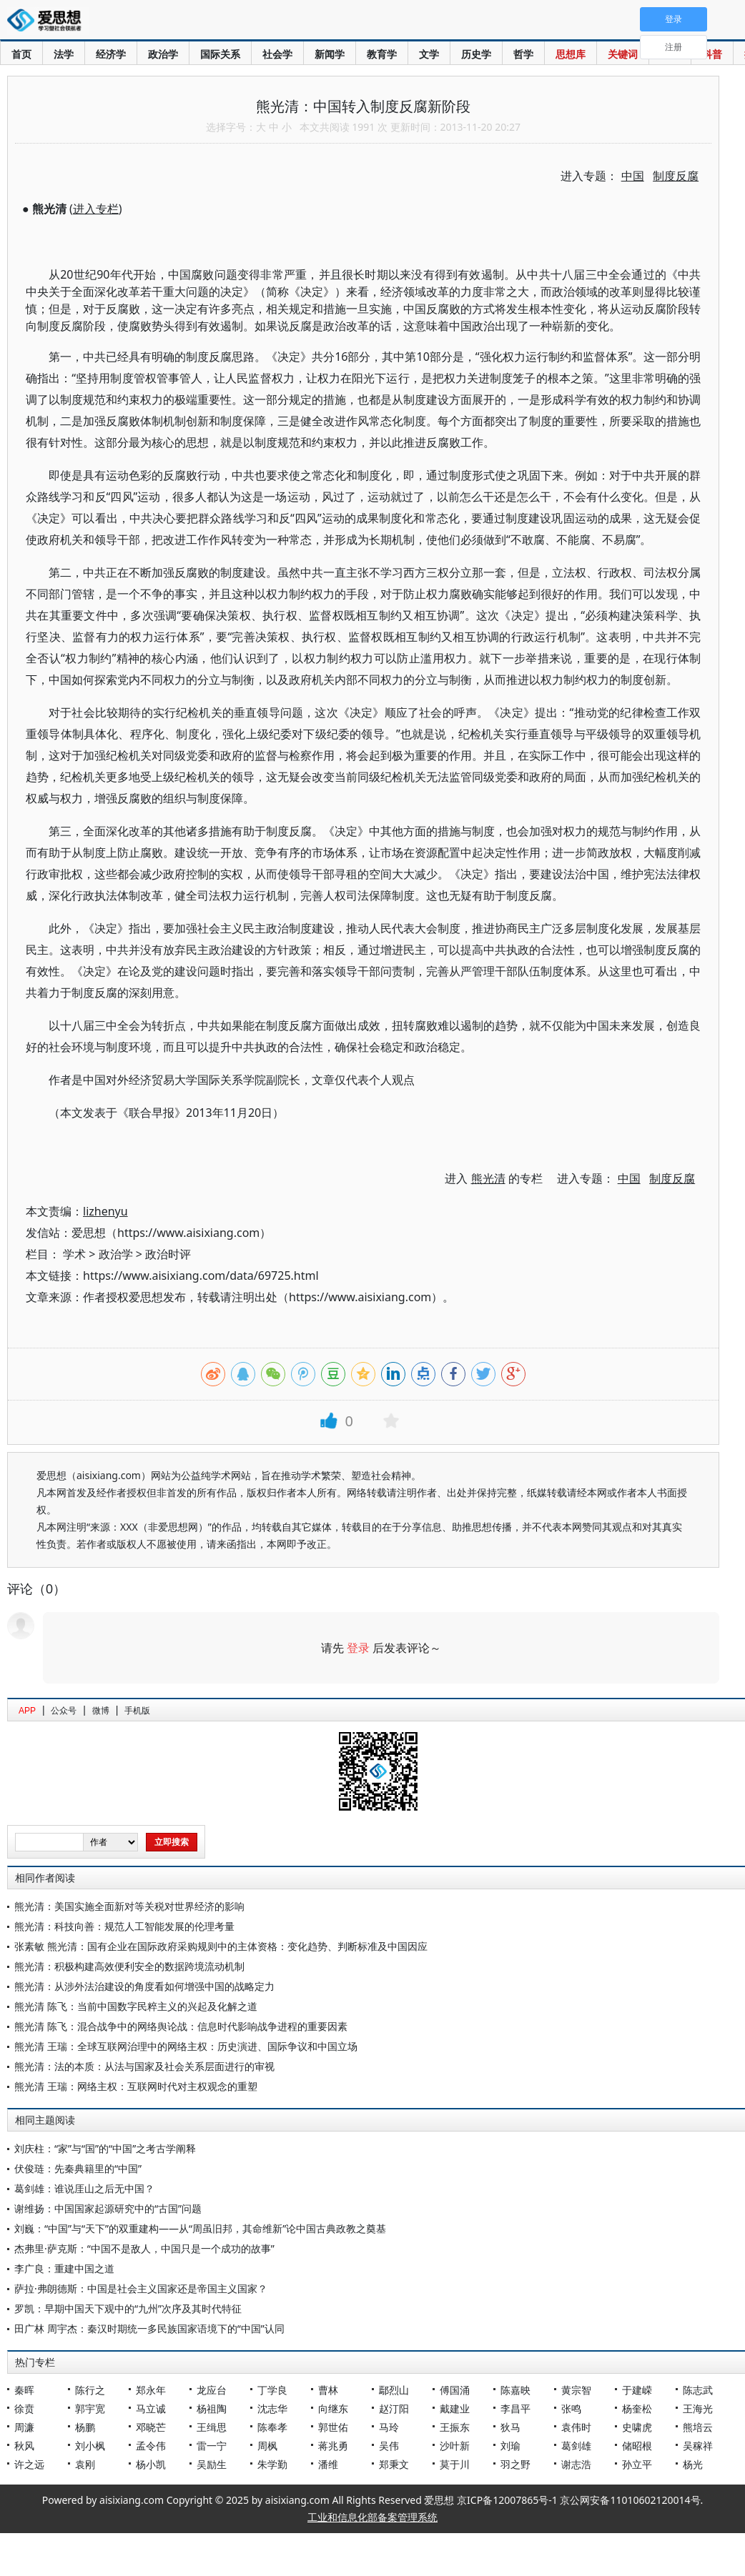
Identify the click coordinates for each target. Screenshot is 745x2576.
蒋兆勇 (333, 2445)
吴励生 (212, 2464)
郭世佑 (333, 2427)
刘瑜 (510, 2445)
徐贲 (24, 2408)
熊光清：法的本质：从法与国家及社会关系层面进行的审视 (144, 2066)
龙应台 (212, 2390)
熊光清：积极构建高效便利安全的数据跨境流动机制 (129, 1966)
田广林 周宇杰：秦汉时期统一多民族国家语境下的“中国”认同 (149, 2328)
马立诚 (151, 2408)
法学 (64, 54)
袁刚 (85, 2464)
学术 (74, 1254)
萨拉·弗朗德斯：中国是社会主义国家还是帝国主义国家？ (140, 2288)
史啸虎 (637, 2427)
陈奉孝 (272, 2427)
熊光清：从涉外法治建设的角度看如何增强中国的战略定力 (144, 1986)
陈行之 (90, 2390)
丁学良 (272, 2390)
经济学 (111, 54)
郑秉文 (394, 2464)
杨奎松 (637, 2408)
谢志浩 (576, 2464)
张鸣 (571, 2408)
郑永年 (151, 2390)
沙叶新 (455, 2445)
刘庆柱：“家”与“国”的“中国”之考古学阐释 (105, 2148)
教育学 (382, 54)
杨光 (693, 2464)
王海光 (698, 2408)
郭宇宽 (90, 2408)
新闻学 (330, 54)
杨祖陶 (212, 2408)
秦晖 (24, 2390)
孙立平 (637, 2464)
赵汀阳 (394, 2408)
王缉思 (212, 2427)
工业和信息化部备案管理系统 (372, 2517)
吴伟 (389, 2445)
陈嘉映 (515, 2390)
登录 (358, 1648)
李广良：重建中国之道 (64, 2268)
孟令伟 (151, 2445)
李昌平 (515, 2408)
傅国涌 (455, 2390)
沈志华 (272, 2408)
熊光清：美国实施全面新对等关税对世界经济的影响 (129, 1906)
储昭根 (637, 2445)
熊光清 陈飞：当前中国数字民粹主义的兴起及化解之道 (135, 2006)
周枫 (267, 2445)
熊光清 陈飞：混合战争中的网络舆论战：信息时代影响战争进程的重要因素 (180, 2026)
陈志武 (698, 2390)
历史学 (476, 54)
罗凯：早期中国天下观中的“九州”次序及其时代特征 (128, 2308)
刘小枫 (90, 2445)
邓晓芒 (151, 2427)
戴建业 (455, 2408)
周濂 (24, 2427)
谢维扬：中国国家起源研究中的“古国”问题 (108, 2208)
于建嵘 (637, 2390)
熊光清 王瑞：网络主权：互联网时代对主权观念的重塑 (135, 2086)
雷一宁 (212, 2445)
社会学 (277, 54)
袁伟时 (576, 2427)
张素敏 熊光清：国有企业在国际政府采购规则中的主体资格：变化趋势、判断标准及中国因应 (221, 1946)
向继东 (333, 2408)
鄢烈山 (394, 2390)
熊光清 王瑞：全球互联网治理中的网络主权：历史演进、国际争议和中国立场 (185, 2046)
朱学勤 (272, 2464)
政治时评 (168, 1254)
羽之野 (515, 2464)
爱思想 (48, 21)
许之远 (29, 2464)
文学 (429, 54)
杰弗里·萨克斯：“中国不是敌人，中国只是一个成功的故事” (144, 2248)
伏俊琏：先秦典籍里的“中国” (78, 2168)
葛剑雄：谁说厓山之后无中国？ (84, 2188)
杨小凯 (151, 2464)
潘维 (328, 2464)
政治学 (163, 54)
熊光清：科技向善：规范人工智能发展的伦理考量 (124, 1926)
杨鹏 (85, 2427)
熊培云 (698, 2427)
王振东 (455, 2427)
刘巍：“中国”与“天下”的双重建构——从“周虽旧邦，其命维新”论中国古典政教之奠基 (200, 2228)
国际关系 (220, 54)
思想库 (571, 54)
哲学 (523, 54)
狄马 (510, 2427)
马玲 (389, 2427)
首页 (21, 54)
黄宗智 (576, 2390)
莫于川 (455, 2464)
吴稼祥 (698, 2445)
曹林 (328, 2390)
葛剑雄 (576, 2445)
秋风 (24, 2445)
